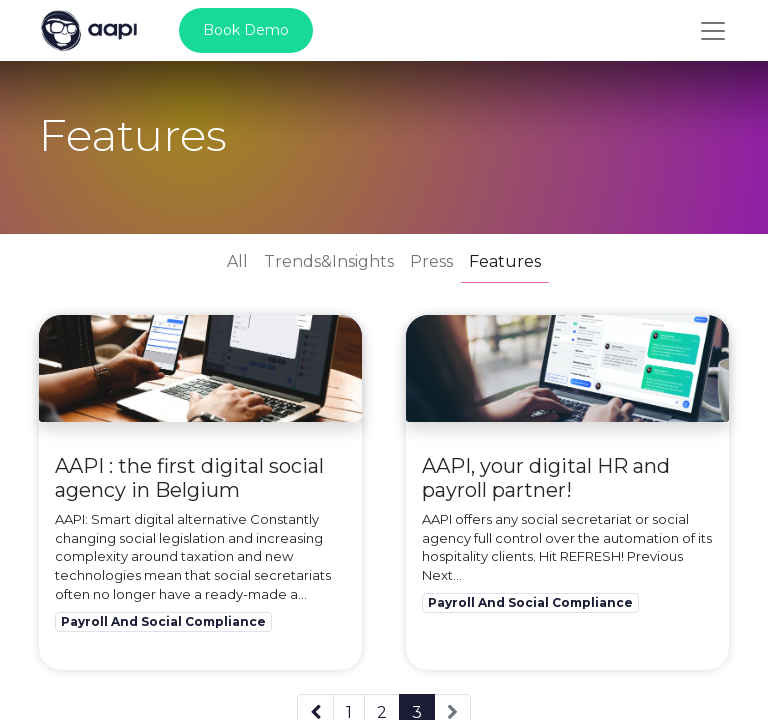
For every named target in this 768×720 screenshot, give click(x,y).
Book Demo (246, 30)
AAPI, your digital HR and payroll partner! (546, 478)
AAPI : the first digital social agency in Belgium (189, 478)
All (237, 261)
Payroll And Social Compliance (163, 621)
